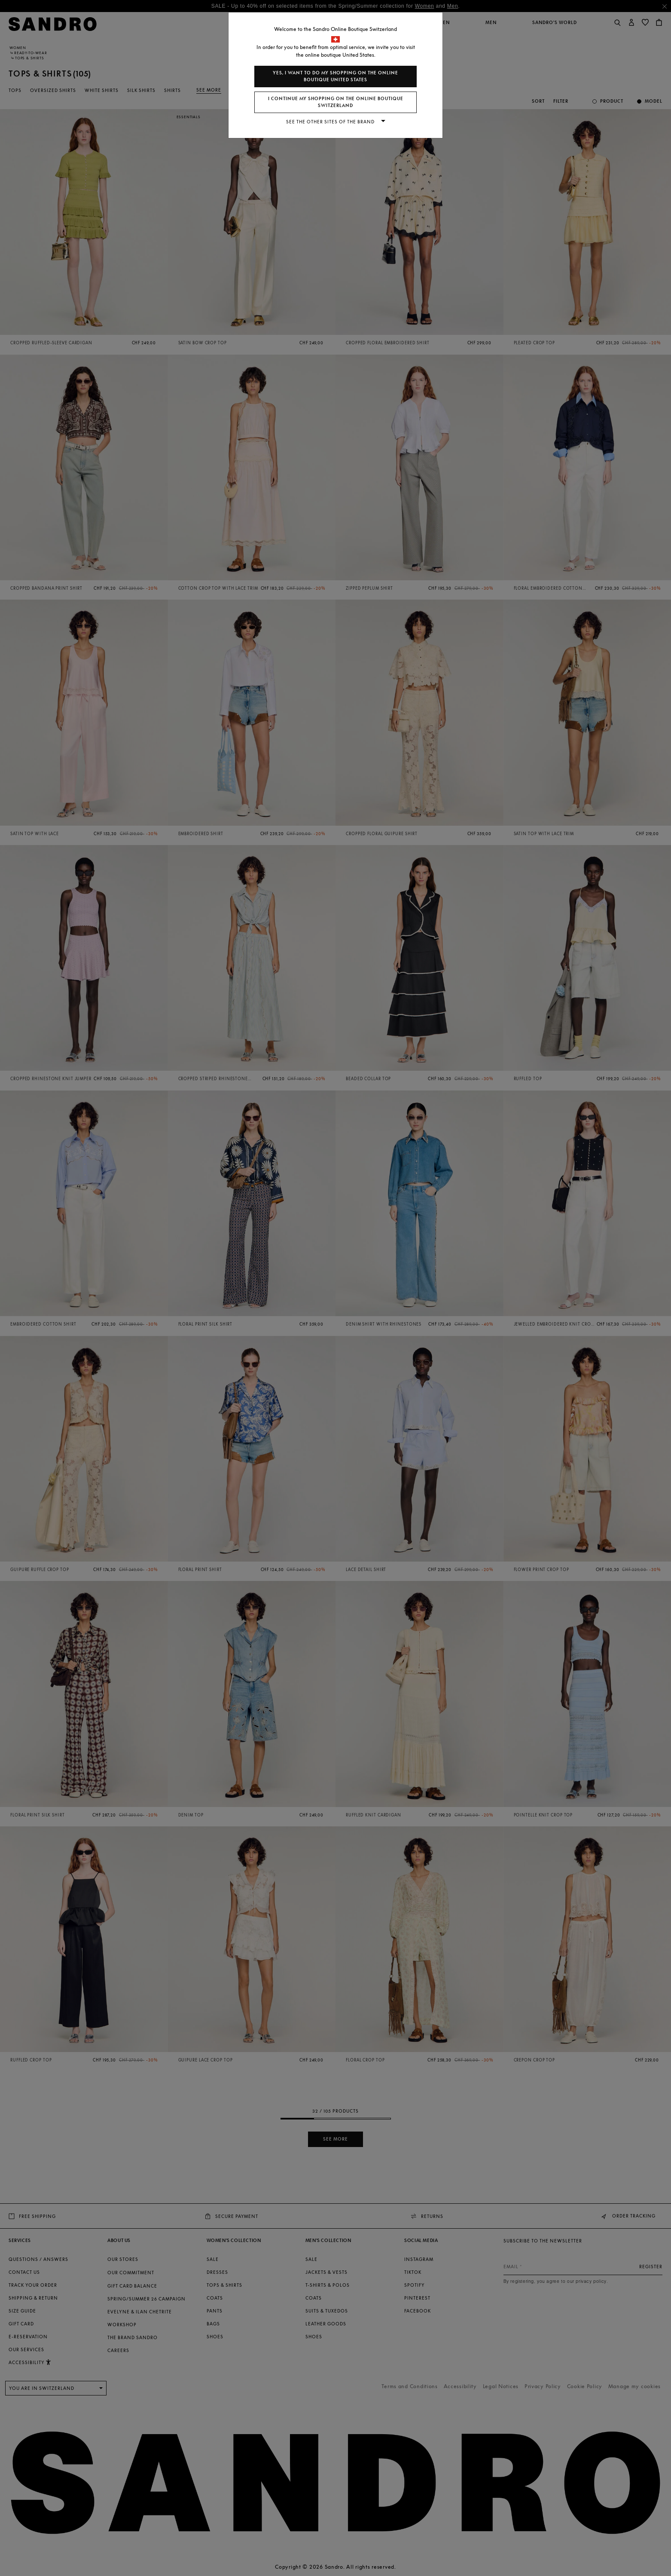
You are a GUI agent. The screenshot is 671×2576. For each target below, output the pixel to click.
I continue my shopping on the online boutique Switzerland (335, 102)
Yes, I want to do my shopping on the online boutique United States (335, 76)
